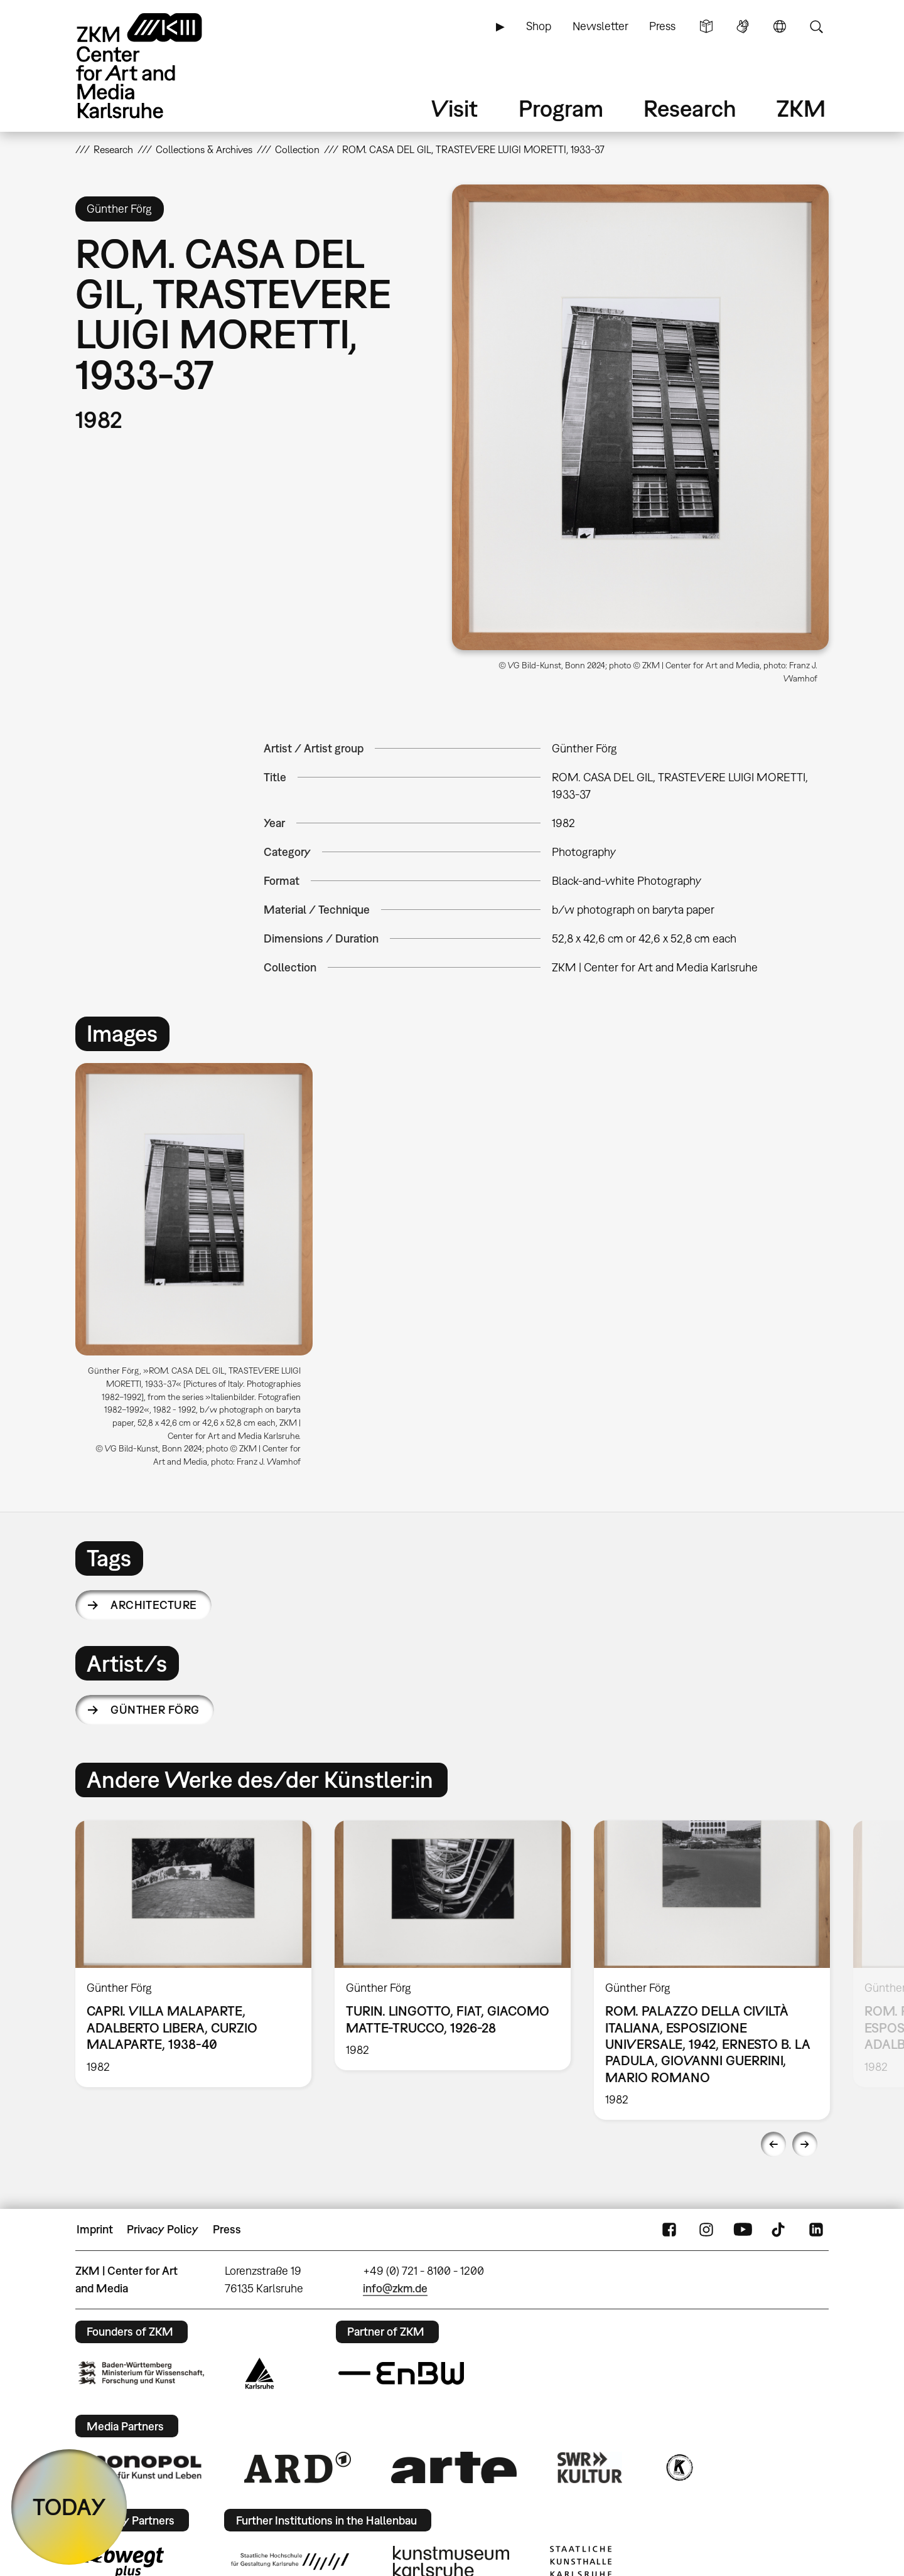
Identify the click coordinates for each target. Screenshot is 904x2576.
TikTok (779, 2230)
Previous (773, 2144)
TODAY (69, 2506)
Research (689, 108)
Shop (538, 26)
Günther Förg (155, 1709)
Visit (454, 108)
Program (561, 108)
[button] (640, 417)
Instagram (706, 2230)
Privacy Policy (162, 2229)
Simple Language (706, 26)
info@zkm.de (395, 2288)
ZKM (801, 108)
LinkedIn (816, 2230)
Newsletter (600, 26)
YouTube (742, 2230)
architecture (153, 1604)
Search (816, 26)
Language (779, 26)
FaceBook (669, 2230)
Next (804, 2144)
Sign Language (742, 26)
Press (662, 26)
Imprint (95, 2229)
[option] (199, 1270)
